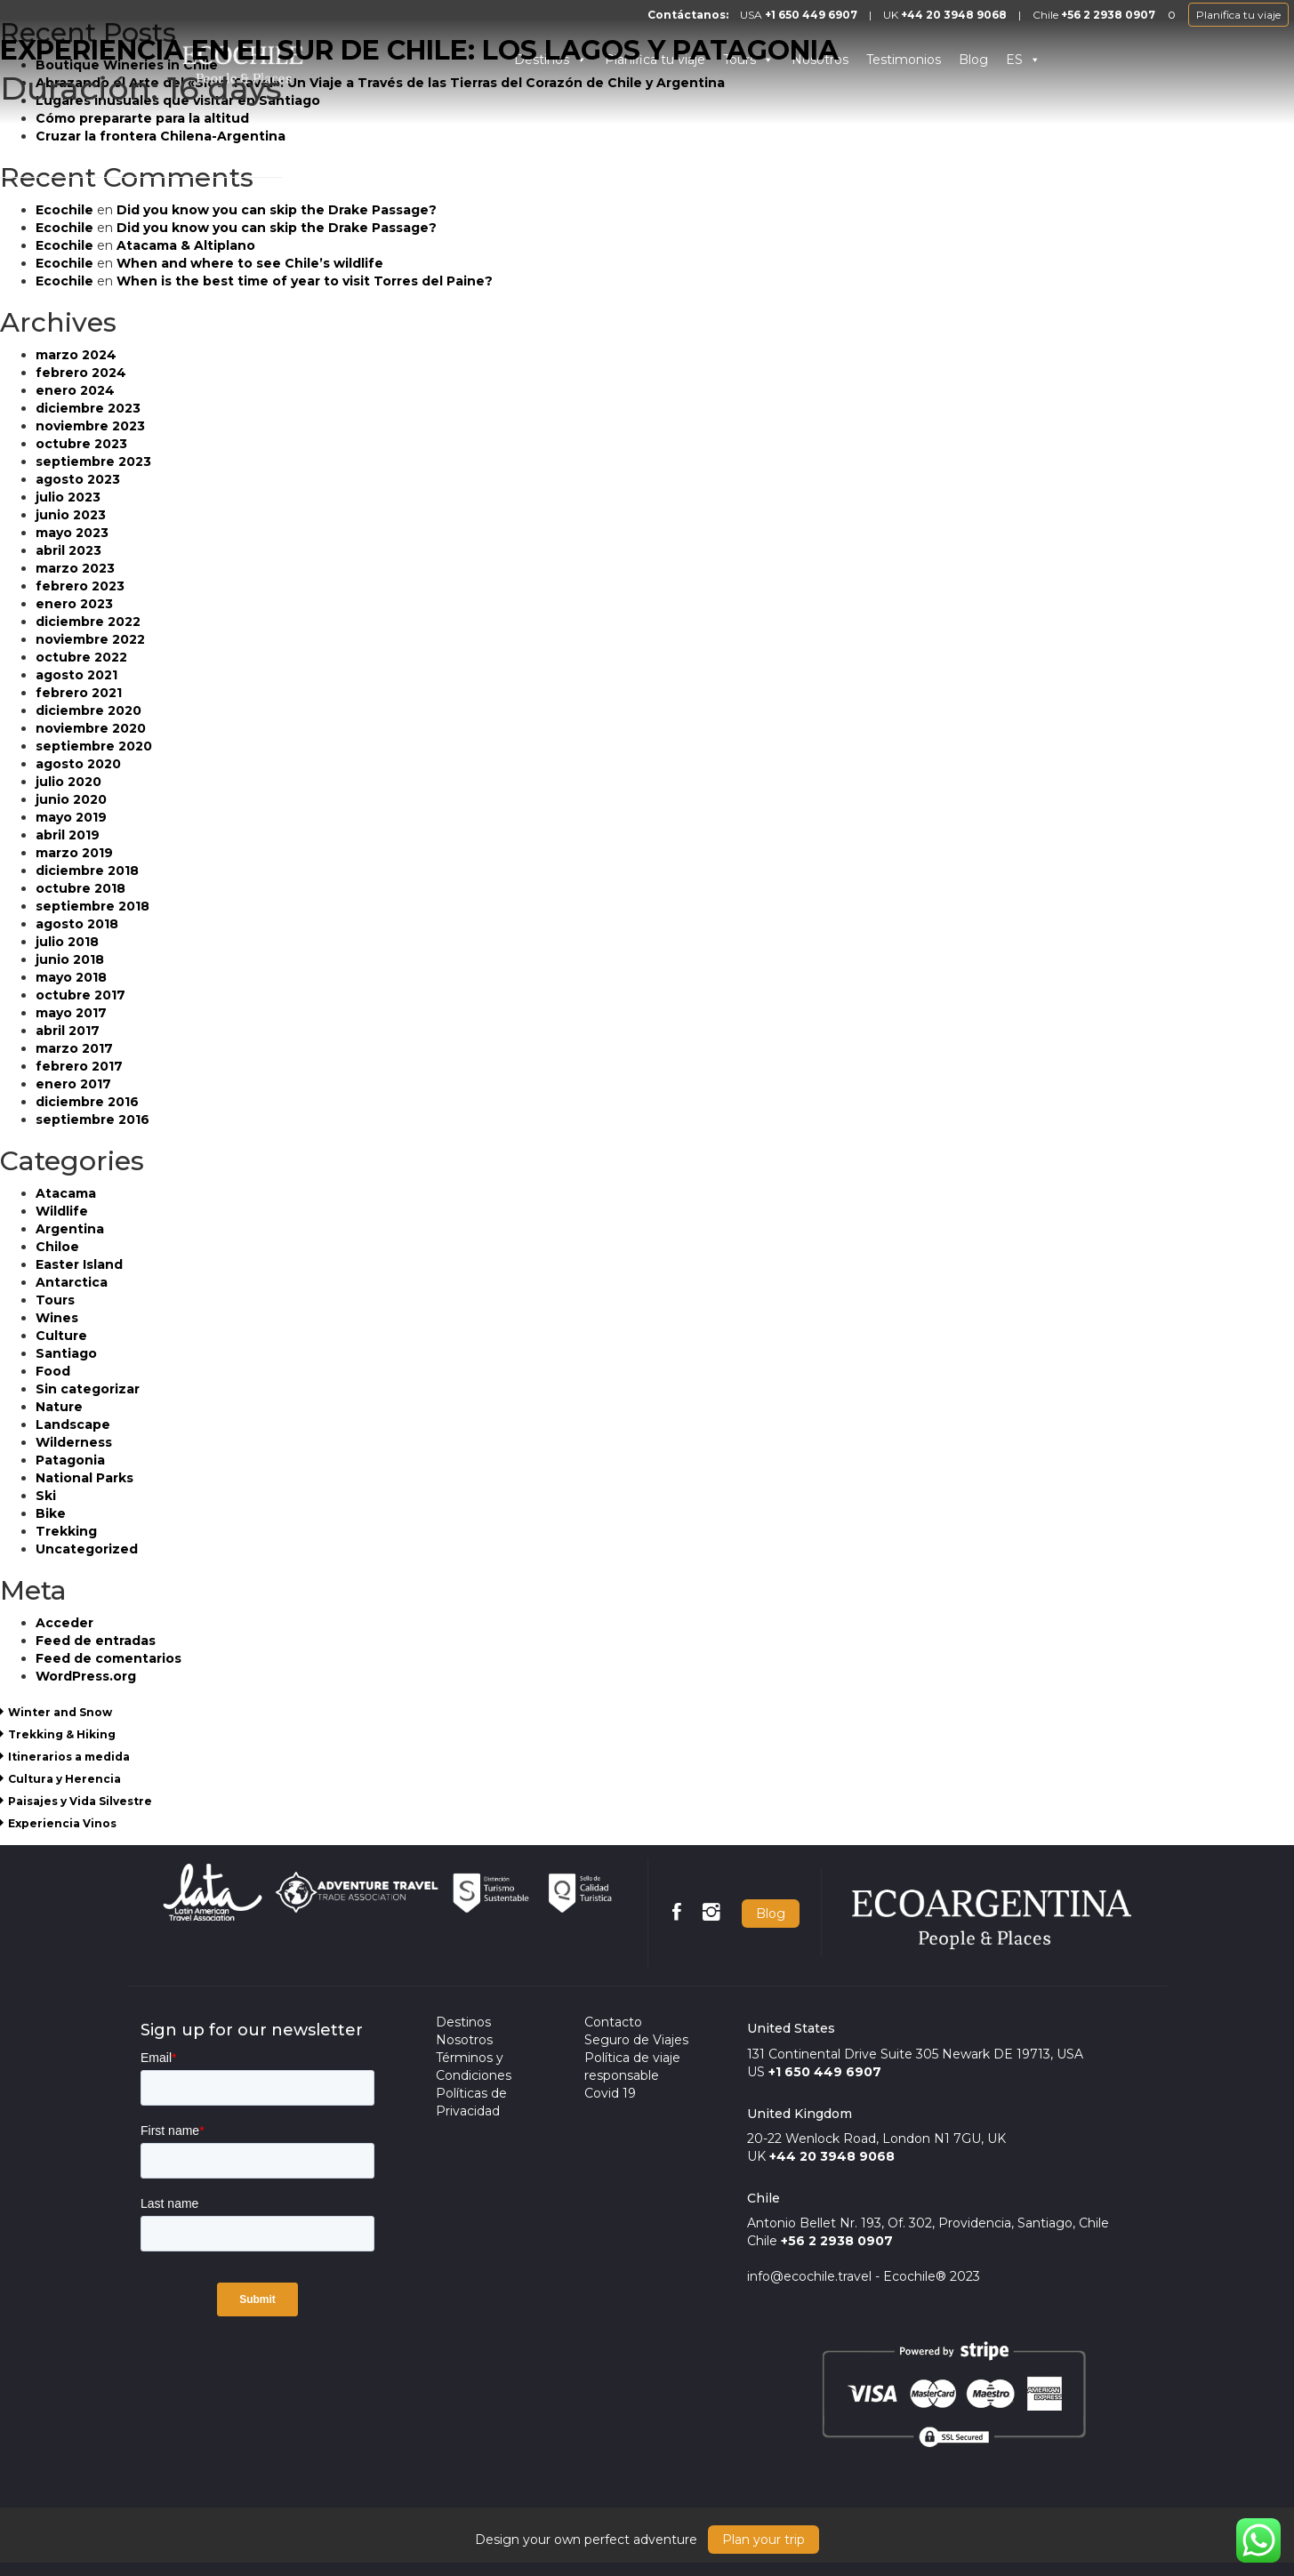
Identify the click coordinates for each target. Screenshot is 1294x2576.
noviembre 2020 (91, 728)
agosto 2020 (78, 764)
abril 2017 (68, 1031)
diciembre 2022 (88, 622)
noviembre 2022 (90, 639)
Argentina (70, 1229)
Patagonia (70, 1460)
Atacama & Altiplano (186, 245)
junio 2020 (71, 799)
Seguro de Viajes (636, 2040)
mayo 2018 (71, 977)
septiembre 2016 (92, 1119)
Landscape (73, 1424)
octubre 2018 (80, 888)
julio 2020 (68, 782)
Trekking (66, 1531)
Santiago (66, 1353)
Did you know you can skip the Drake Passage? (277, 210)
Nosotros (464, 2040)
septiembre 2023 (93, 461)
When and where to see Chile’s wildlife (250, 263)
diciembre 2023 (88, 408)
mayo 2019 (71, 817)
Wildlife (62, 1211)
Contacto (613, 2022)
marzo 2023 (75, 568)
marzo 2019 (74, 853)
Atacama (66, 1193)
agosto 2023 (78, 479)
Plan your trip (763, 2540)
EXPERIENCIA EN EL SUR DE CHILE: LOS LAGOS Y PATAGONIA (419, 50)
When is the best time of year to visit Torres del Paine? (305, 281)
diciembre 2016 (87, 1102)
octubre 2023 (81, 444)
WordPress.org (86, 1676)
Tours (55, 1300)
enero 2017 (73, 1084)
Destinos (463, 2022)
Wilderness (74, 1442)
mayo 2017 (71, 1013)
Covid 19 (610, 2093)
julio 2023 (68, 497)
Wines (57, 1318)
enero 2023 (74, 604)
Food (53, 1371)
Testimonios (903, 60)
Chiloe (57, 1247)
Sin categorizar (88, 1389)
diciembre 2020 (88, 710)
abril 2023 (68, 550)
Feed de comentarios (108, 1658)
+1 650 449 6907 (811, 14)
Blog (973, 60)
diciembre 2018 (87, 871)
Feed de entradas (96, 1641)
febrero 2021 (79, 693)
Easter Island (79, 1264)
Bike (51, 1513)
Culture (61, 1336)
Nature (59, 1407)
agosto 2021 (76, 675)
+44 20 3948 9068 (954, 14)
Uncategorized (87, 1549)
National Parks (84, 1478)
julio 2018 (67, 942)
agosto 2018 (77, 924)
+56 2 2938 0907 (1108, 14)
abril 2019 (68, 835)
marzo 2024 (76, 355)
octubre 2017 (80, 995)
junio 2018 (70, 959)
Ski (46, 1496)
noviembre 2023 (90, 426)
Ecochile (64, 210)
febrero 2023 (80, 586)
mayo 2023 (72, 533)
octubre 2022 (81, 657)
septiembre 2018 (92, 906)
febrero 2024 (81, 373)
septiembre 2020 (94, 746)
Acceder (64, 1623)
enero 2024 (75, 390)
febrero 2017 (79, 1066)
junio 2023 (71, 515)
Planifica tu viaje (1238, 14)
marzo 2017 (74, 1048)
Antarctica (72, 1282)
